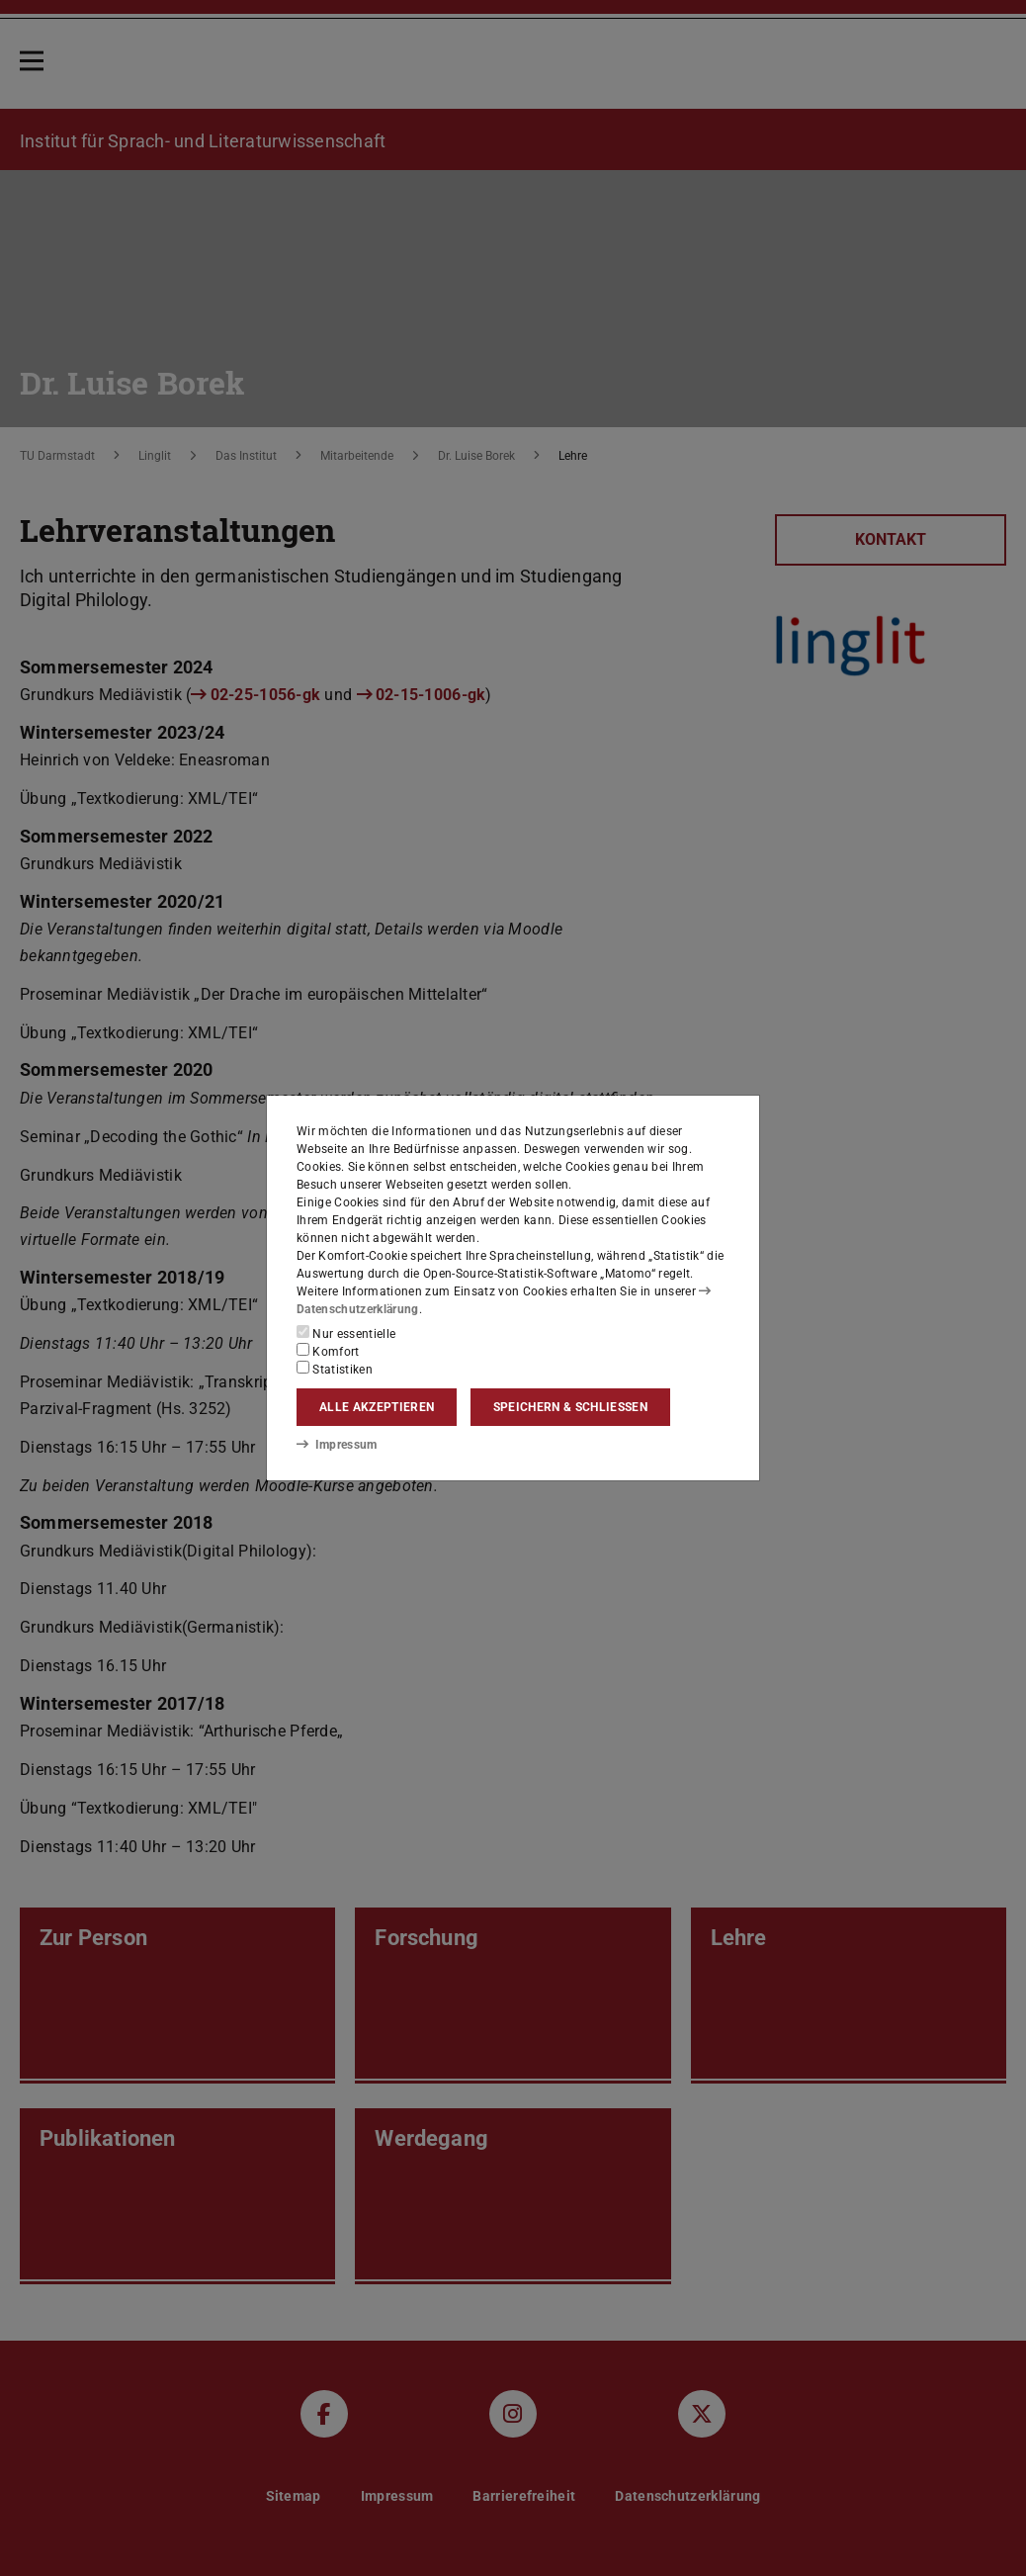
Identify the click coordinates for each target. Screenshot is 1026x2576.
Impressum (337, 1445)
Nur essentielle (346, 1333)
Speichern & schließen (570, 1407)
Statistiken (335, 1369)
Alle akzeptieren (376, 1407)
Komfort (328, 1351)
